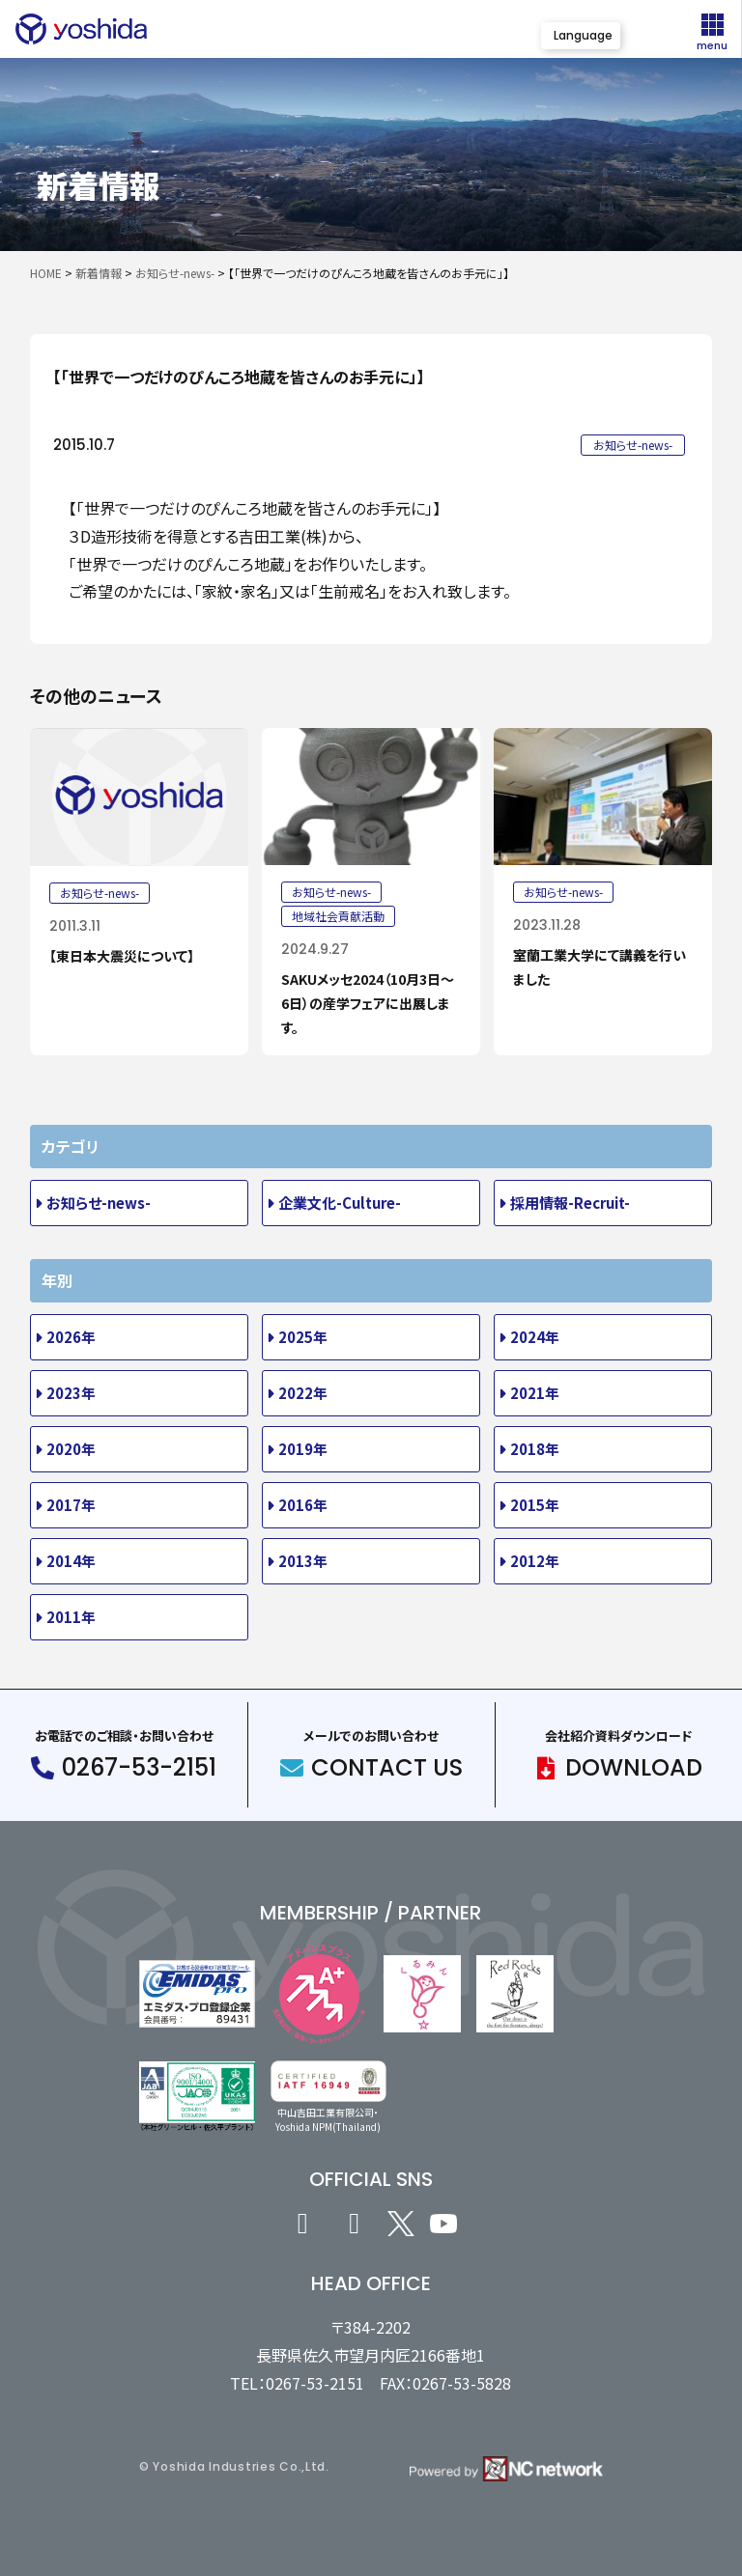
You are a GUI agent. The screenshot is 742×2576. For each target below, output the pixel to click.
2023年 (71, 1393)
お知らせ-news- (98, 1202)
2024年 (534, 1337)
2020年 (71, 1449)
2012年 (534, 1561)
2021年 (534, 1393)
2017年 (71, 1505)
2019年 (303, 1449)
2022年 (303, 1393)
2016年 (303, 1505)
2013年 (303, 1561)
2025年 (303, 1337)
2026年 (71, 1337)
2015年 (534, 1505)
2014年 (71, 1561)
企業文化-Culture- (339, 1202)
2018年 (534, 1449)
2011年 (71, 1617)
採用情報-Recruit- (570, 1202)
